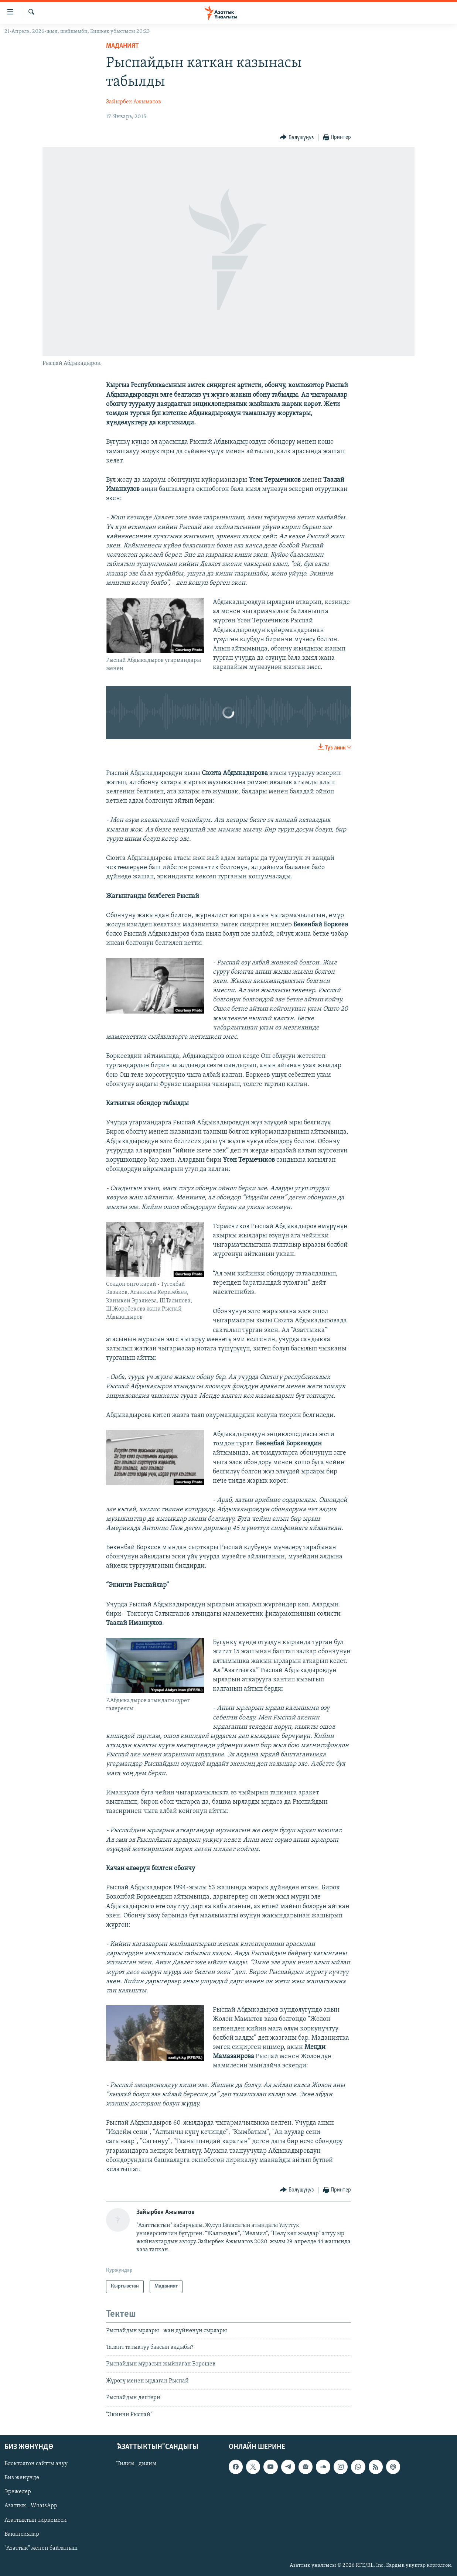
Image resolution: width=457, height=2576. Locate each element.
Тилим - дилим (136, 2464)
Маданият (122, 45)
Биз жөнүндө (21, 2478)
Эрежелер (17, 2492)
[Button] (297, 138)
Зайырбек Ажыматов (133, 102)
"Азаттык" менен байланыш (41, 2548)
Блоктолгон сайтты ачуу (36, 2464)
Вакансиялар (21, 2534)
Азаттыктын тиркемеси (35, 2520)
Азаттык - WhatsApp (30, 2506)
